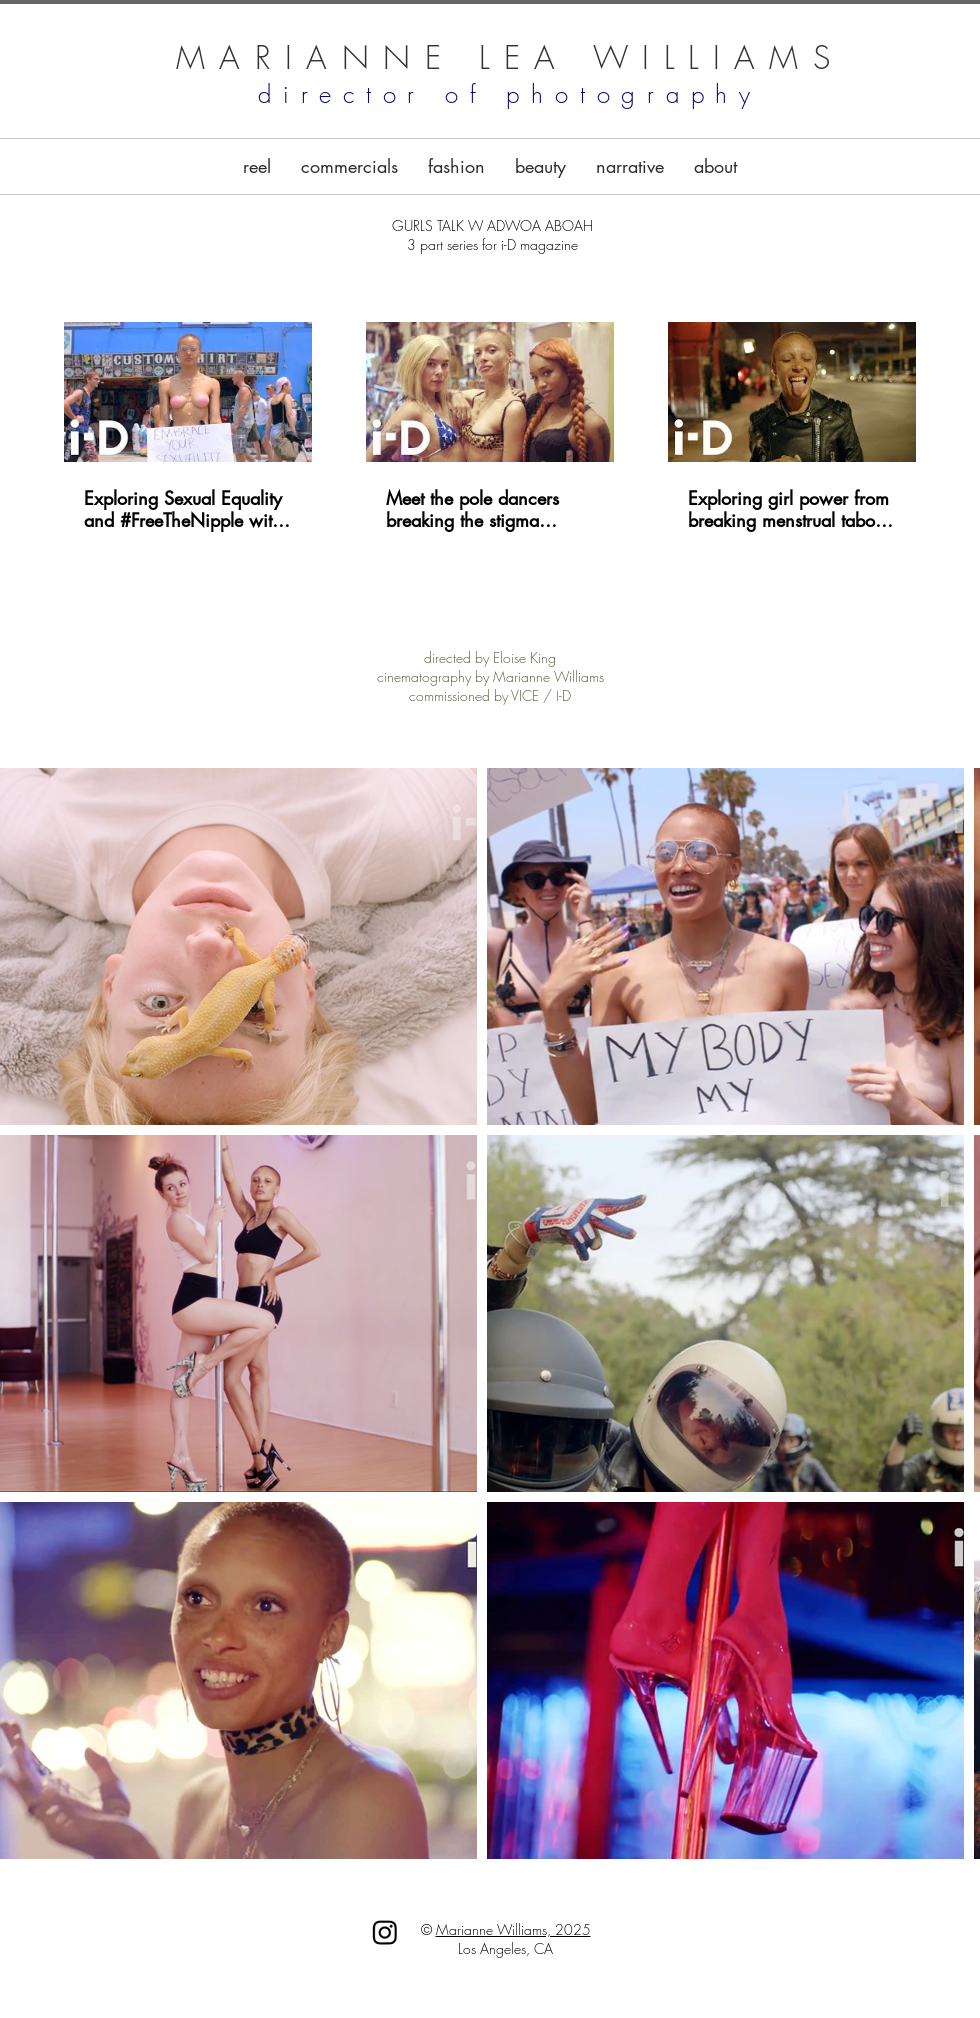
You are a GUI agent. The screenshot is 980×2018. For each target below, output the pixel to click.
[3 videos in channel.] (490, 427)
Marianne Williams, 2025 (513, 1929)
